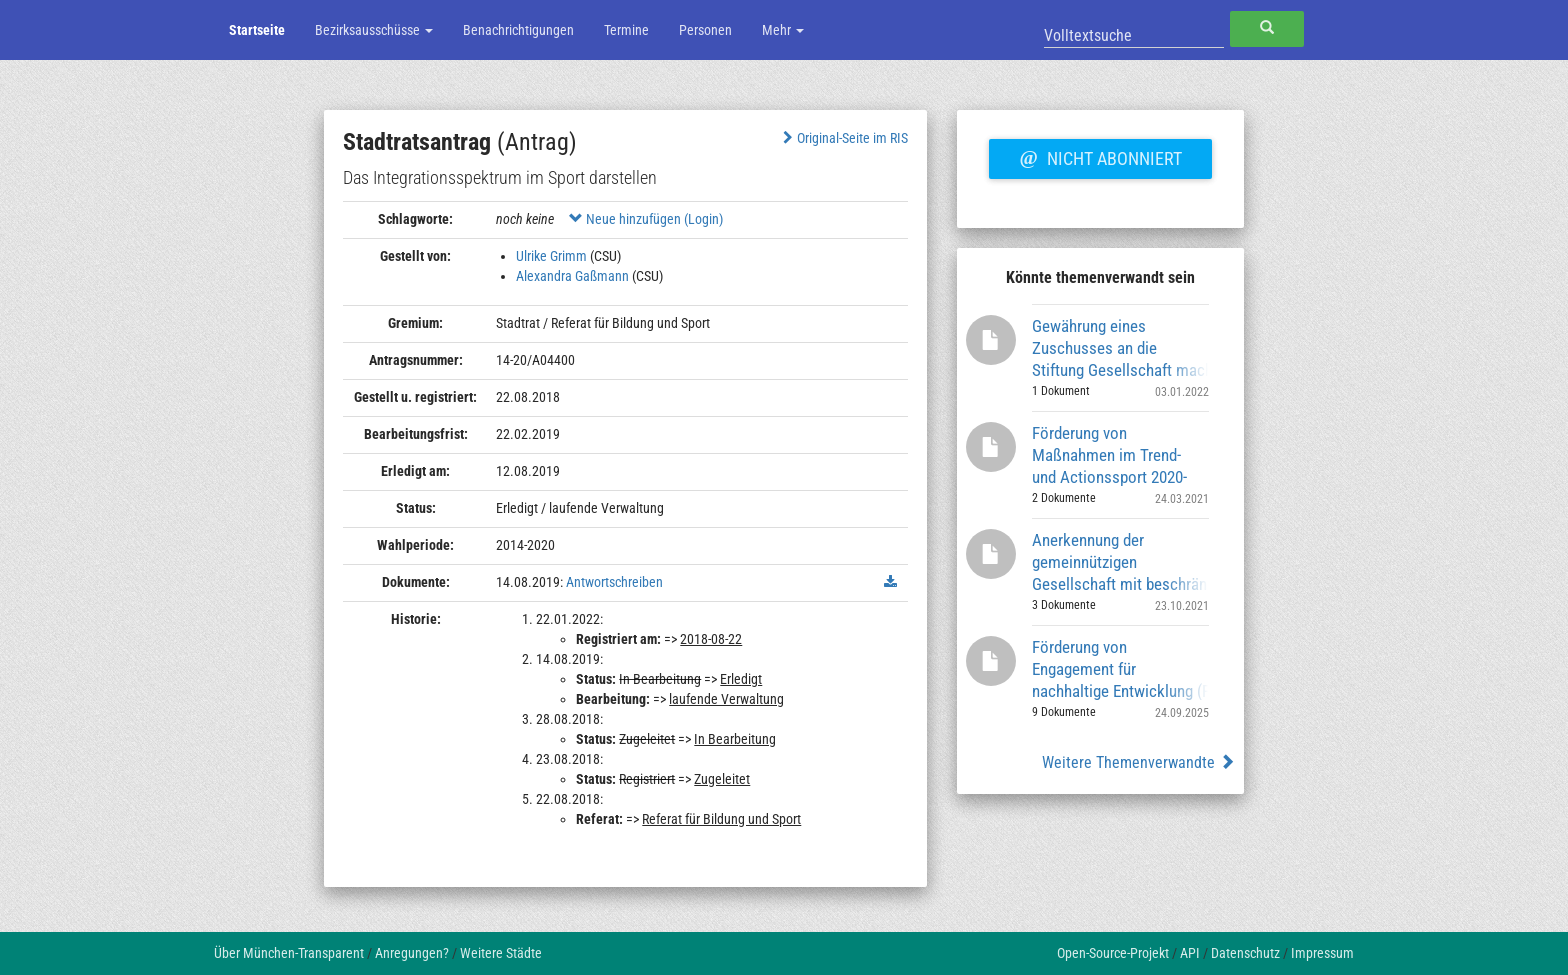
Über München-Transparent (289, 953)
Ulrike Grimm (551, 256)
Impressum (1322, 953)
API (1190, 953)
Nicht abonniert (1100, 156)
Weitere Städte (501, 953)
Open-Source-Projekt (1113, 953)
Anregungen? (412, 953)
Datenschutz (1245, 953)
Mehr (783, 30)
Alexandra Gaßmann (572, 276)
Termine (626, 30)
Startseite (257, 30)
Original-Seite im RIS (843, 138)
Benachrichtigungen (518, 30)
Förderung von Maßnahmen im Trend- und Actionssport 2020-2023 (1109, 454)
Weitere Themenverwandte (1138, 762)
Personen (705, 30)
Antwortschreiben (614, 582)
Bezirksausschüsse (374, 30)
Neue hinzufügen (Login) (646, 219)
